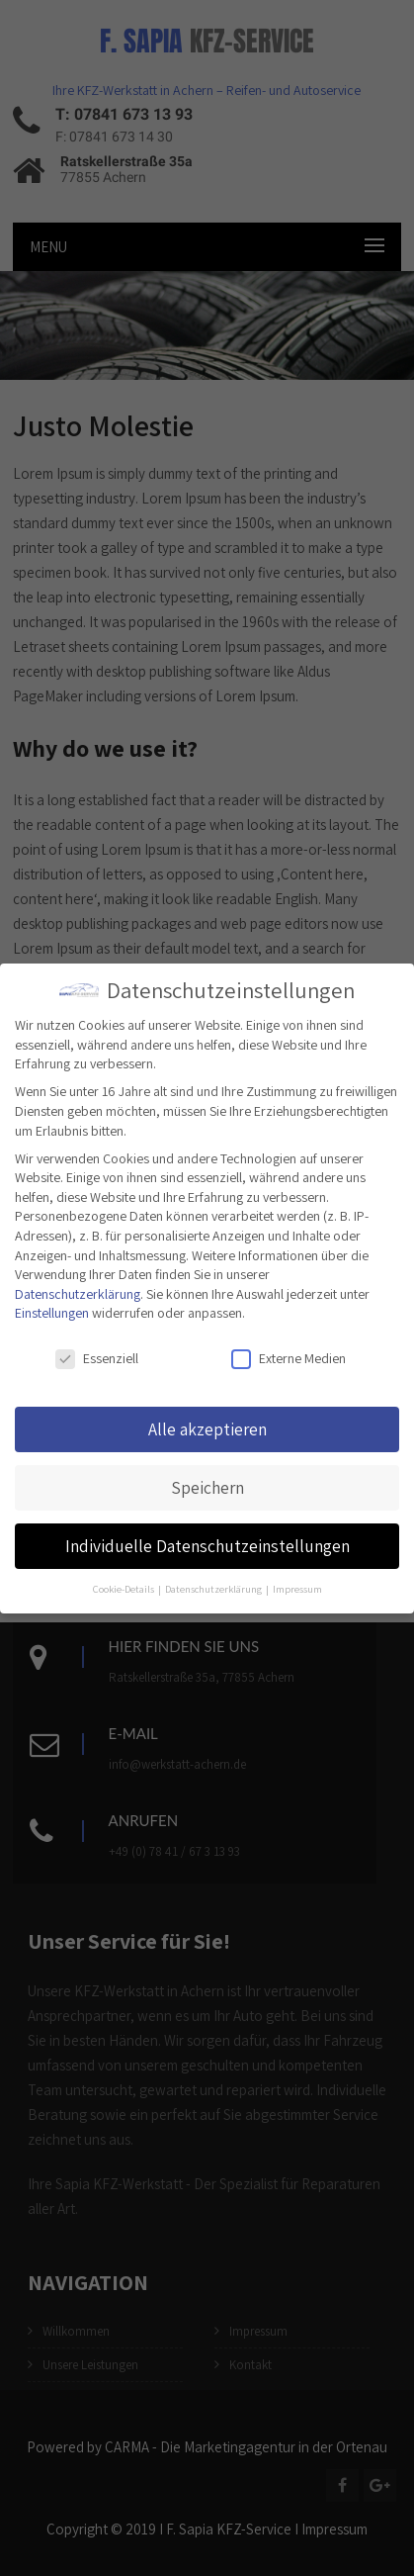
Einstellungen (52, 1313)
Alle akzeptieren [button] (207, 1429)
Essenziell (96, 1358)
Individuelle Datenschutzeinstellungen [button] (207, 1545)
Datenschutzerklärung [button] (214, 1589)
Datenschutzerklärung (77, 1294)
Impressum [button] (297, 1589)
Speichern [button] (207, 1487)
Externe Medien (288, 1358)
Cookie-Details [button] (124, 1589)
